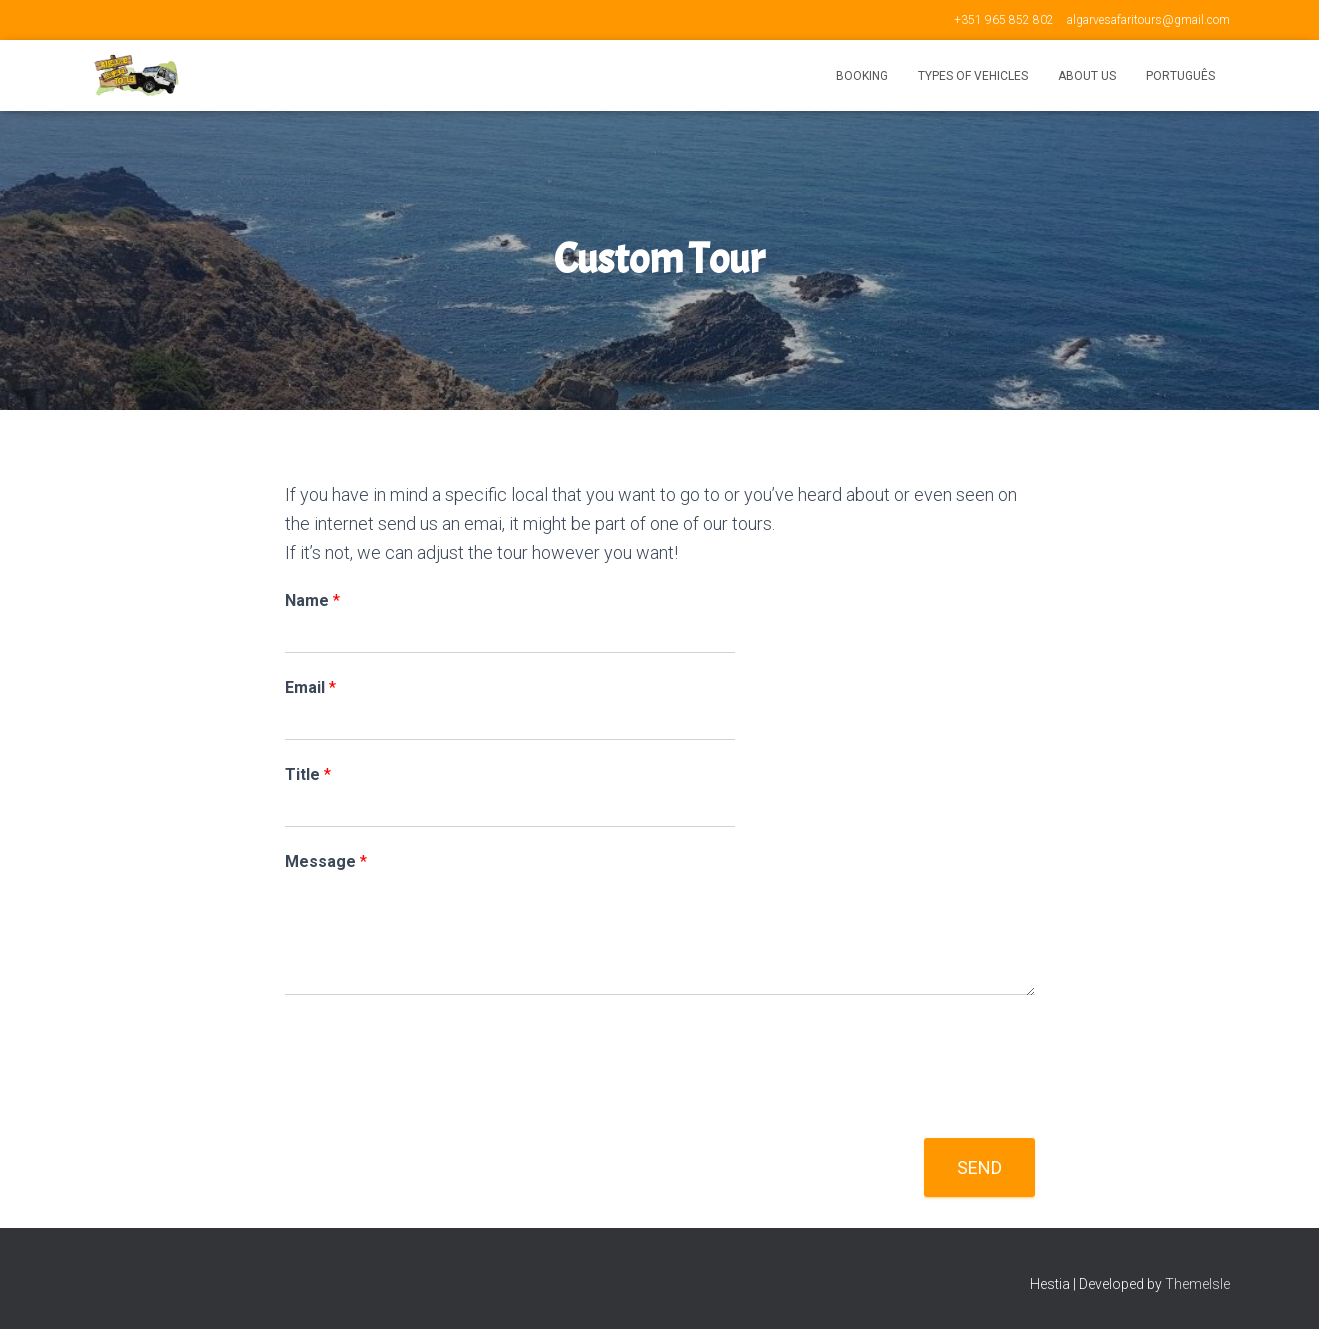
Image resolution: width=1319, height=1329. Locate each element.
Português (1180, 76)
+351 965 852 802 (1004, 20)
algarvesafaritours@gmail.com (1148, 20)
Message (326, 861)
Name (312, 600)
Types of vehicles (973, 76)
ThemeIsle (1197, 1284)
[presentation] (437, 1105)
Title (308, 774)
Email (310, 687)
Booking (862, 76)
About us (1087, 76)
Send (979, 1167)
